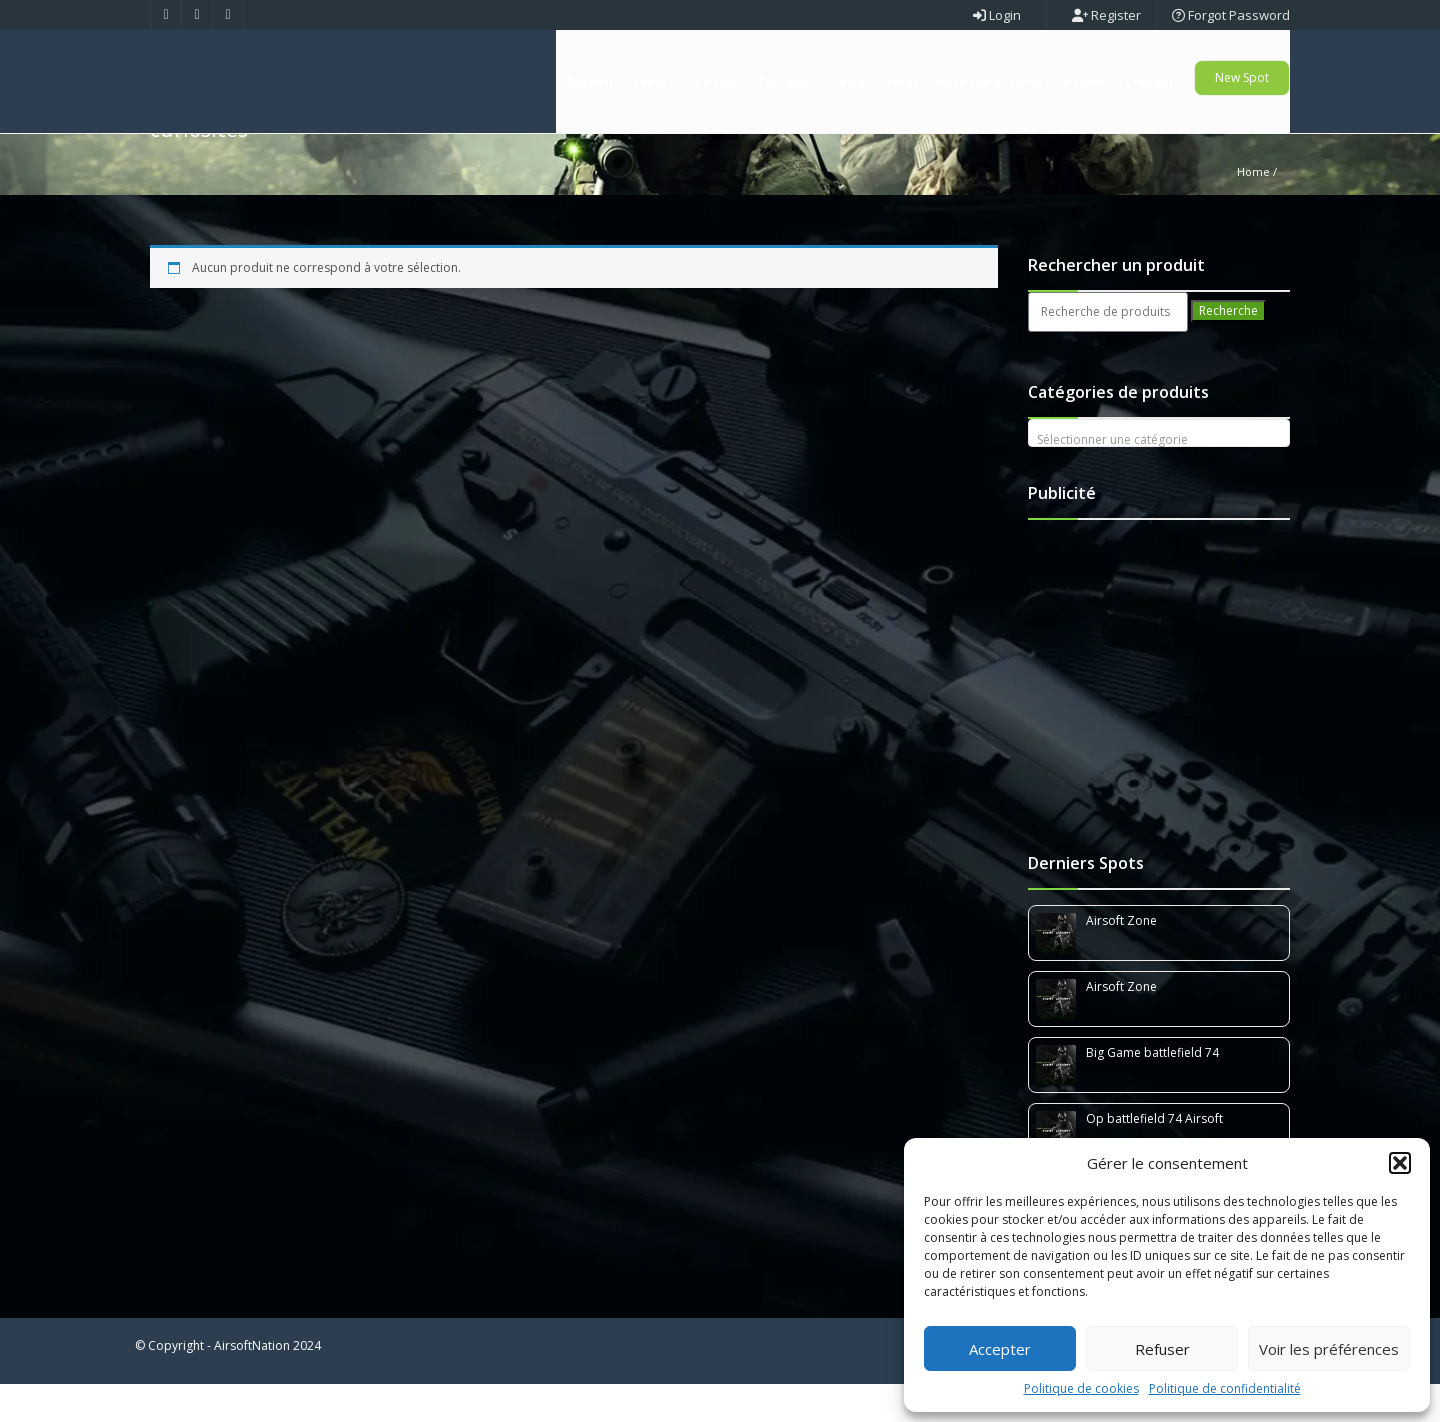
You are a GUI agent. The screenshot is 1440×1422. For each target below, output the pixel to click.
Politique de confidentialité (1225, 1388)
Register (1106, 15)
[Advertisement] (1163, 710)
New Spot (1242, 77)
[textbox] (1159, 478)
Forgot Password (1231, 15)
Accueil (589, 81)
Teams (715, 81)
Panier (1084, 81)
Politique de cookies (1081, 1388)
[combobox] (1159, 471)
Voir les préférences (1329, 1349)
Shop (901, 81)
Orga (848, 81)
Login (997, 15)
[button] (1400, 1163)
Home (1253, 209)
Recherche (1228, 348)
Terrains (784, 81)
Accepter (1000, 1349)
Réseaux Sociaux (990, 81)
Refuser (1162, 1349)
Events (653, 81)
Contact (1149, 81)
